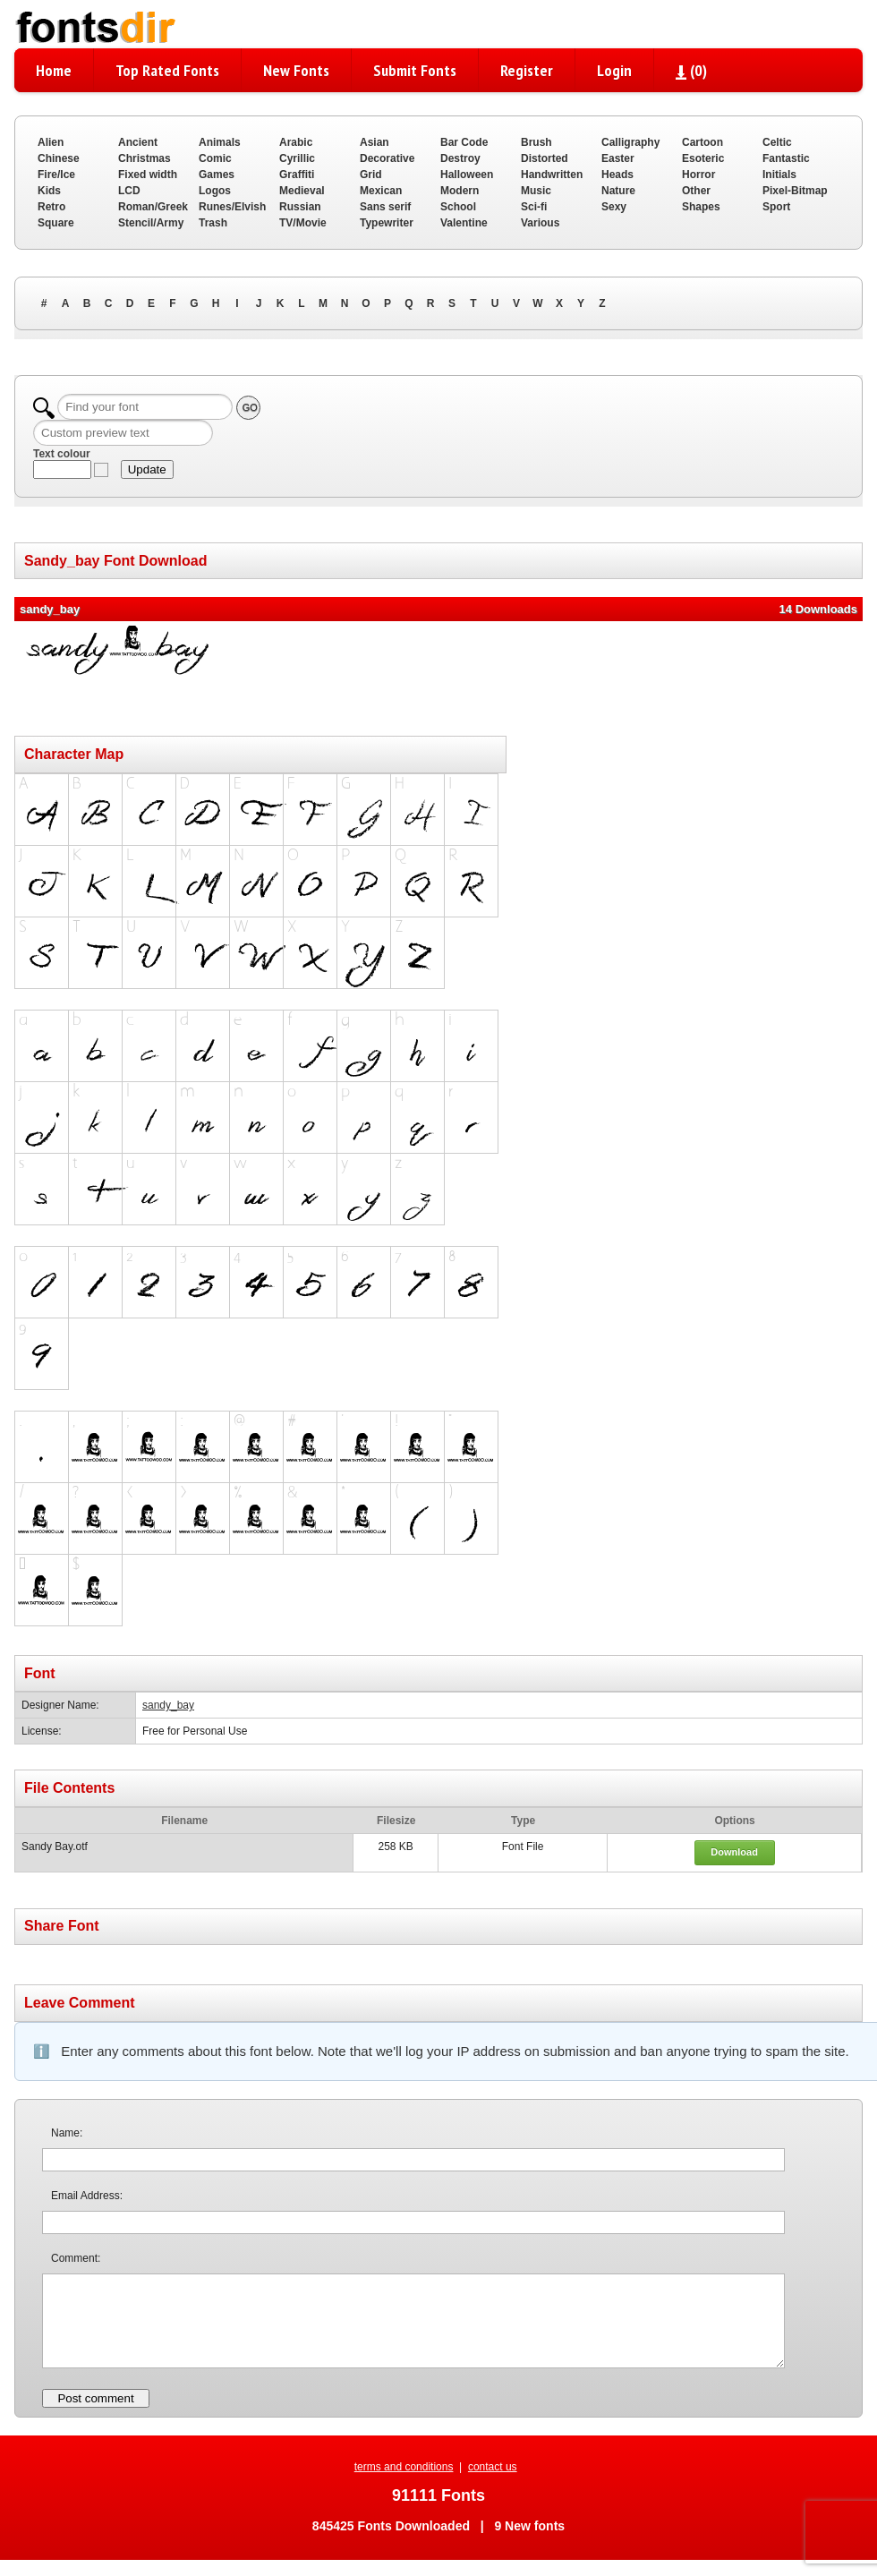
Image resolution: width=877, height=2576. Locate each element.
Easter (617, 158)
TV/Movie (303, 223)
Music (536, 190)
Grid (371, 174)
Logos (215, 190)
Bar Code (464, 142)
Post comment (95, 2398)
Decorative (387, 158)
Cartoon (702, 142)
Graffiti (296, 174)
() (691, 70)
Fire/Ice (56, 174)
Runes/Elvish (232, 206)
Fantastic (786, 158)
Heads (617, 174)
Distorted (544, 158)
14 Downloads (818, 609)
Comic (215, 158)
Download (734, 1852)
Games (216, 174)
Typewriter (386, 223)
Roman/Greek (153, 206)
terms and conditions (404, 2467)
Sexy (613, 206)
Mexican (381, 190)
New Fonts (296, 70)
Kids (49, 190)
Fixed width (147, 174)
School (458, 206)
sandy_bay (168, 1705)
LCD (129, 190)
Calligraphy (630, 142)
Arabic (295, 142)
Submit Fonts (414, 70)
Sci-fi (534, 206)
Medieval (302, 190)
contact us (492, 2467)
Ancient (138, 142)
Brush (536, 142)
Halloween (466, 174)
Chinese (59, 158)
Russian (300, 206)
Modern (459, 190)
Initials (779, 174)
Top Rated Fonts (167, 70)
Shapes (701, 206)
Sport (776, 206)
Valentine (464, 223)
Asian (374, 142)
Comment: (75, 2258)
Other (696, 190)
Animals (220, 142)
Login (614, 70)
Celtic (777, 142)
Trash (213, 223)
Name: (66, 2133)
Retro (51, 206)
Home (54, 70)
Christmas (144, 158)
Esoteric (703, 158)
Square (56, 223)
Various (540, 223)
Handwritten (552, 174)
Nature (618, 190)
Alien (51, 142)
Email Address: (87, 2195)
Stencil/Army (150, 223)
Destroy (460, 158)
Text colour (61, 454)
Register (526, 70)
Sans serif (385, 206)
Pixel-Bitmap (795, 190)
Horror (698, 174)
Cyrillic (297, 158)
